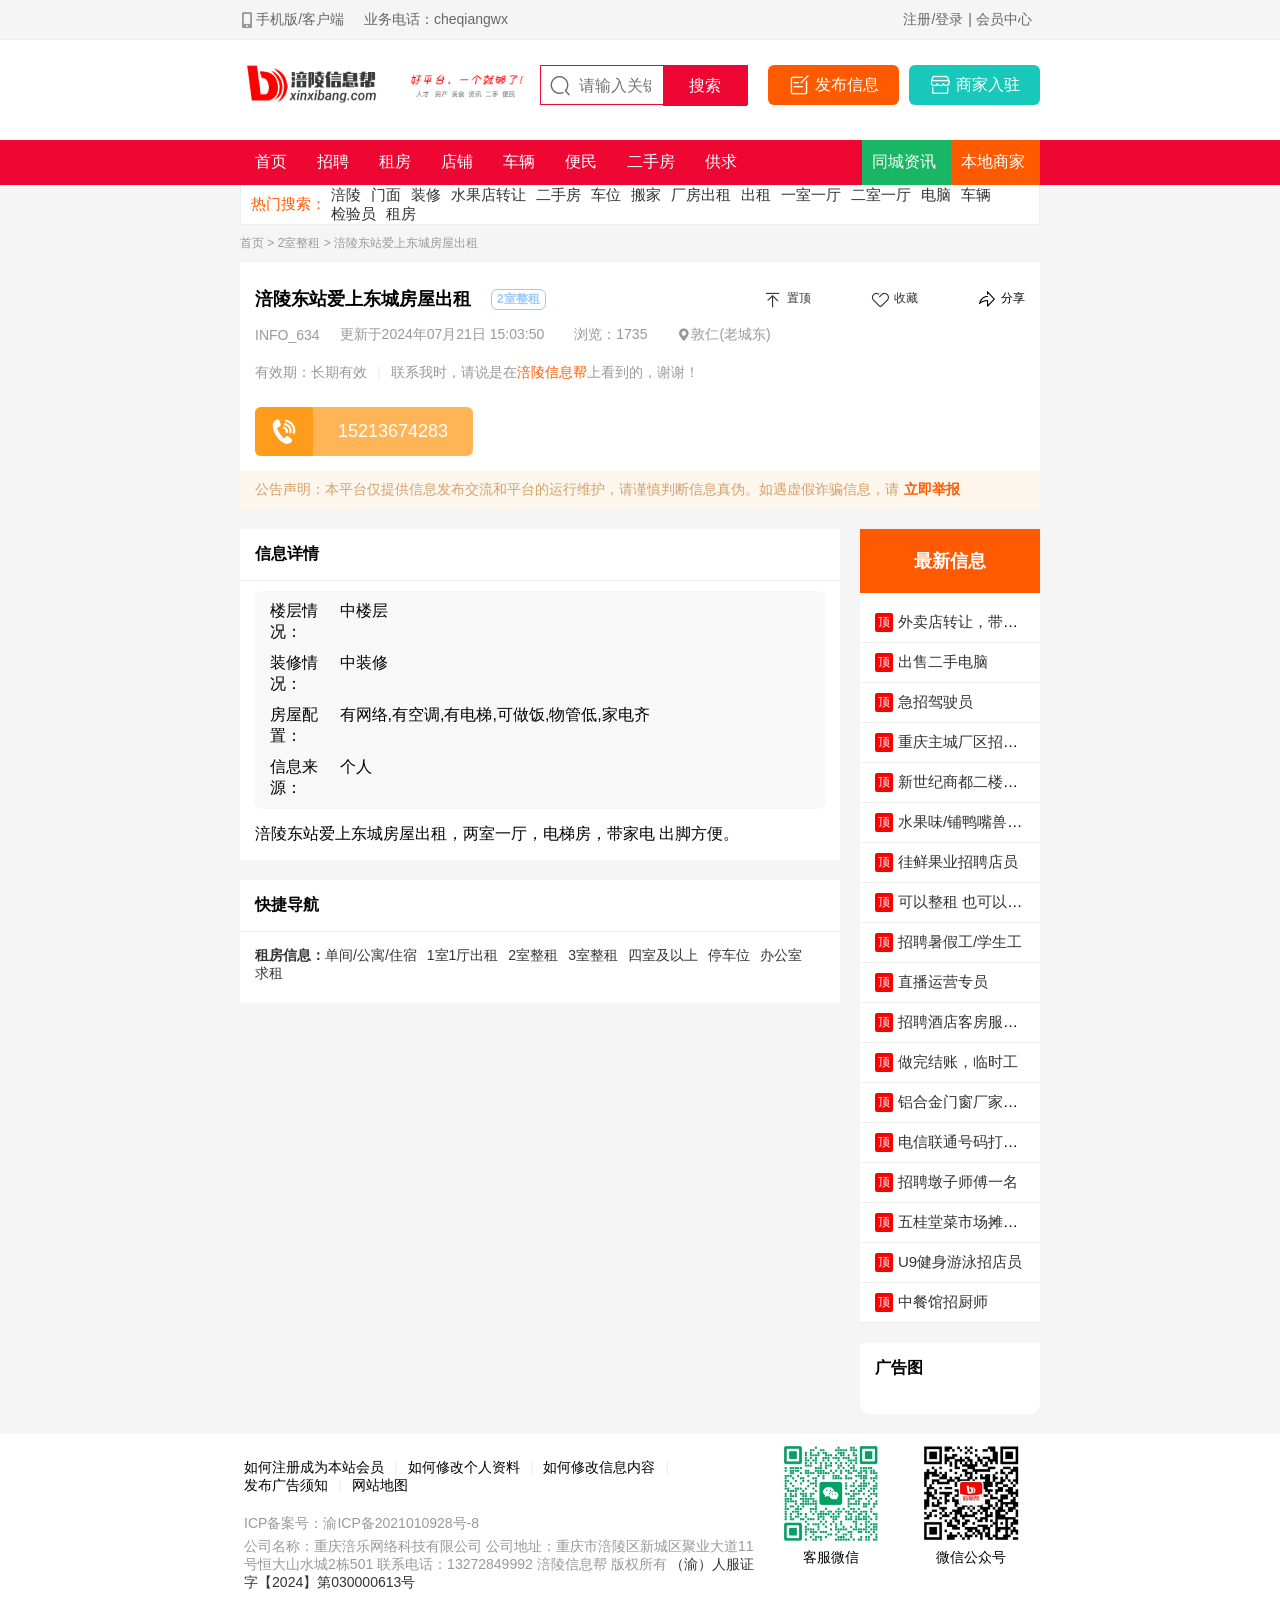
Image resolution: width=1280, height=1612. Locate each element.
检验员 (353, 213)
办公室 (781, 955)
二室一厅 (881, 194)
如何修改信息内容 (599, 1467)
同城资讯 (904, 161)
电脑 (936, 194)
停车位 (729, 955)
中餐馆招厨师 (943, 1301)
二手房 (558, 194)
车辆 (976, 194)
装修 (426, 194)
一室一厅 (811, 194)
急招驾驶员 (935, 701)
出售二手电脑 (943, 661)
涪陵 (346, 194)
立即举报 (932, 489)
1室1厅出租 (463, 955)
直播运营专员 (943, 981)
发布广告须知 (286, 1485)
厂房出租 (701, 194)
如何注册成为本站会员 (314, 1467)
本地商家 (993, 161)
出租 (756, 194)
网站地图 (380, 1485)
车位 (606, 194)
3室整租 (593, 955)
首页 (252, 243)
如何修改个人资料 (464, 1467)
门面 (386, 194)
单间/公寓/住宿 (371, 955)
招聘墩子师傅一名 (958, 1181)
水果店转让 (488, 194)
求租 (269, 973)
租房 (401, 213)
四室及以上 (663, 955)
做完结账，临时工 (958, 1061)
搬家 (646, 194)
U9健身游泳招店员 (960, 1261)
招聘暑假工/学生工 (960, 941)
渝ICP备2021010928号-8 (401, 1523)
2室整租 (299, 243)
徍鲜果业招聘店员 (958, 861)
